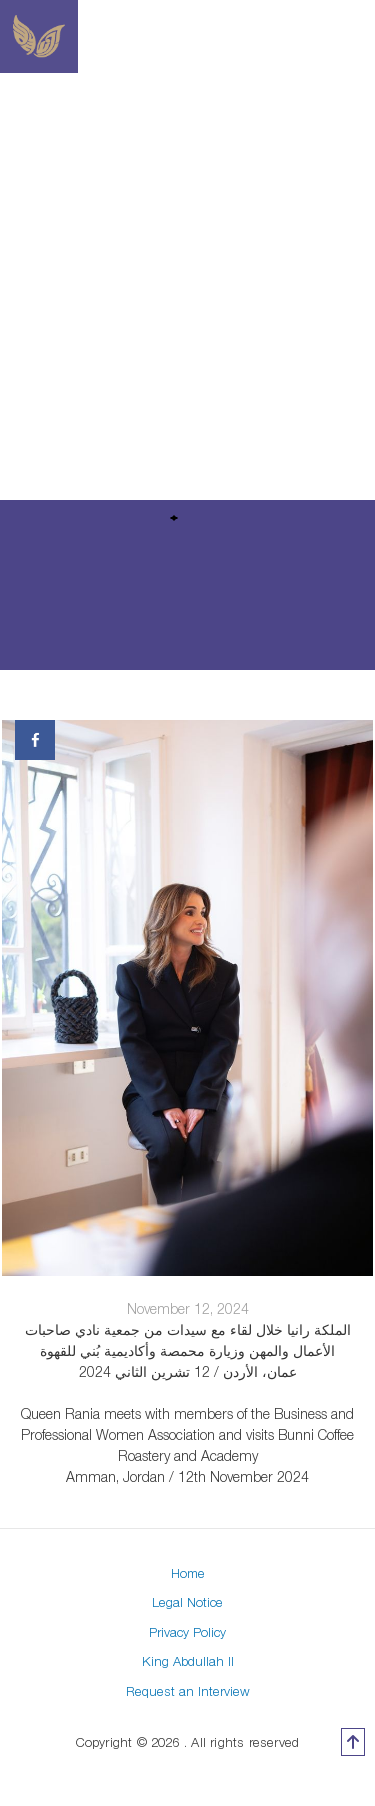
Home (188, 1573)
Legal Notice (187, 1602)
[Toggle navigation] (363, 37)
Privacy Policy (187, 1632)
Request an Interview (188, 1691)
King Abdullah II (188, 1661)
